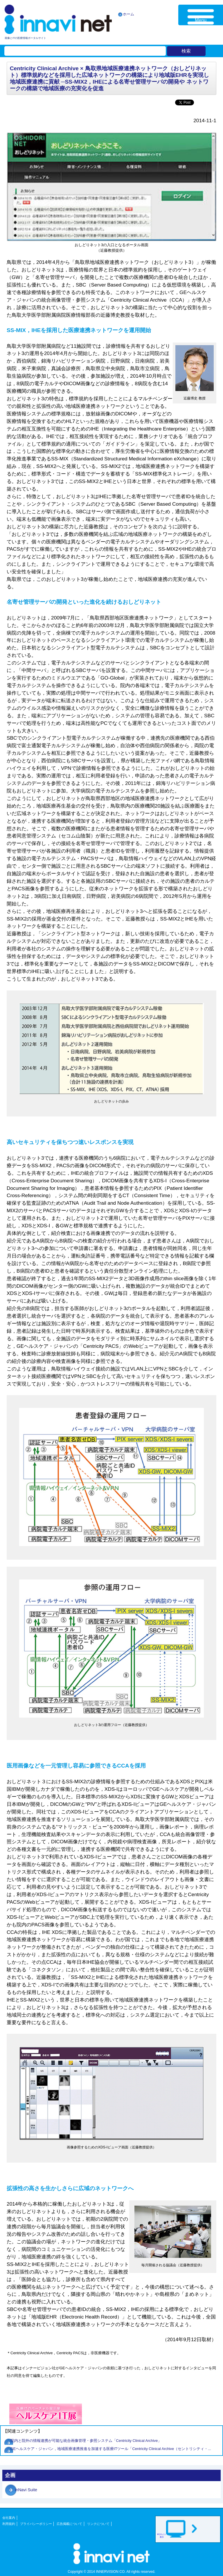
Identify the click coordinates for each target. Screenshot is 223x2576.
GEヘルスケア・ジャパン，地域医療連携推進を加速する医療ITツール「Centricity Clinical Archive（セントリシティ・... (110, 2449)
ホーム (128, 14)
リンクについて (98, 2523)
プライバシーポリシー (36, 2523)
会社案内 (8, 2517)
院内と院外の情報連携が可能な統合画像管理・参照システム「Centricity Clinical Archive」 (86, 2440)
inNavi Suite (26, 2489)
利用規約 (8, 2523)
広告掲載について (69, 2523)
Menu (200, 20)
